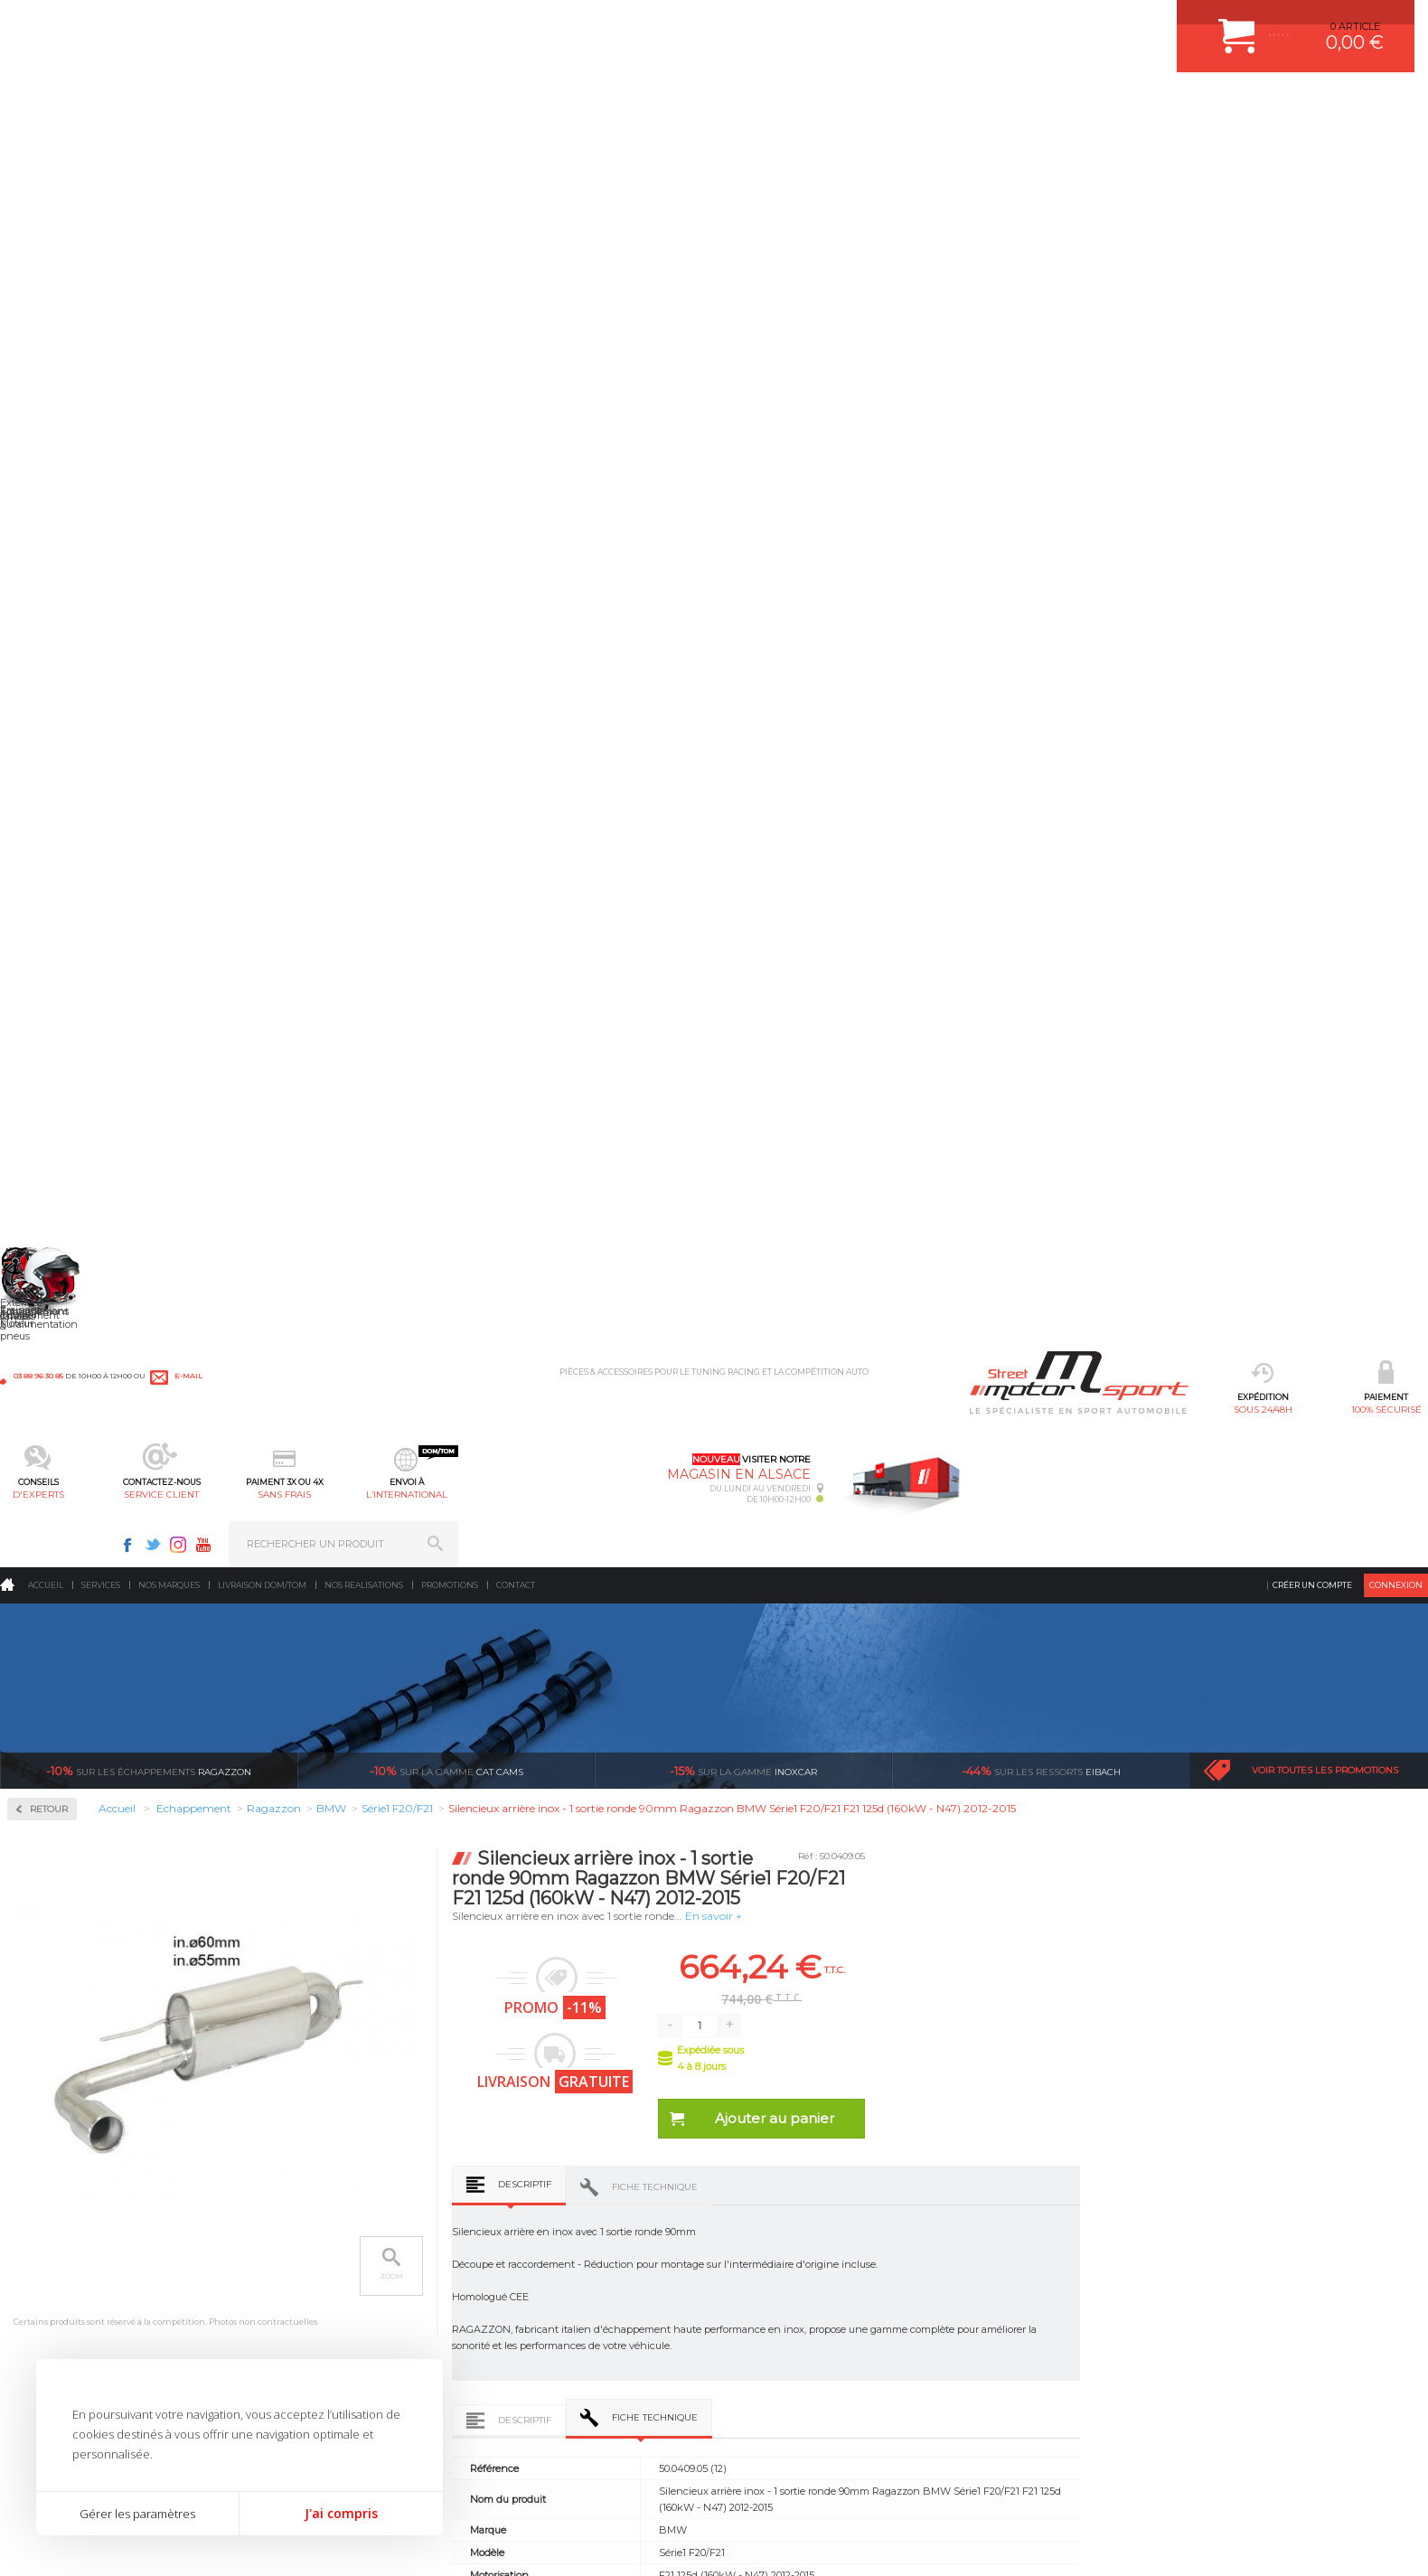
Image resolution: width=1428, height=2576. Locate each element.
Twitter (1122, 23)
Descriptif (815, 748)
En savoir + (1004, 479)
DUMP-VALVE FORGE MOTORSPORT (592, 2370)
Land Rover (60, 1135)
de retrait (840, 2043)
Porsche (52, 1308)
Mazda (49, 1157)
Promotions (449, 149)
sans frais (775, 104)
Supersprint (66, 1597)
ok (1399, 2220)
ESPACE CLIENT (766, 2212)
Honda (49, 1005)
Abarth (50, 744)
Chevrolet (56, 853)
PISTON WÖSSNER (550, 2258)
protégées (1078, 2043)
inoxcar (743, 334)
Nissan (49, 1243)
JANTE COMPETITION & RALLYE (580, 2393)
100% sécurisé (411, 104)
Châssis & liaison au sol (327, 2303)
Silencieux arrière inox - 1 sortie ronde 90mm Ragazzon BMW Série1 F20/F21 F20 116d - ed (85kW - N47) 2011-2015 (1272, 1847)
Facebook (1097, 23)
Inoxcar (53, 577)
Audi (44, 810)
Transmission (299, 2280)
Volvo (46, 1547)
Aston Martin (64, 788)
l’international (895, 104)
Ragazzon (148, 334)
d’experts (602, 2043)
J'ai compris (341, 2513)
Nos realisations (363, 149)
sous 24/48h (289, 104)
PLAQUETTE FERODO (555, 2235)
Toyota (48, 1482)
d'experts (532, 104)
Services (100, 149)
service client (653, 104)
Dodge (48, 918)
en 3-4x (364, 2043)
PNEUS (521, 2325)
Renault (52, 1330)
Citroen (50, 896)
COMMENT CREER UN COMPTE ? (808, 2235)
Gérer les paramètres (137, 2513)
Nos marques (169, 149)
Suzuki (50, 1460)
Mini (44, 1200)
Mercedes (56, 1178)
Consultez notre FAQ (1091, 2370)
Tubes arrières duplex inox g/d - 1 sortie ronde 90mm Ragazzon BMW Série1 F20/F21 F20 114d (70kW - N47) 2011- (703, 1847)
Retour (340, 373)
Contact (515, 149)
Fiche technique (946, 751)
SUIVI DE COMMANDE (781, 2303)
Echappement (299, 2258)
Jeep (44, 1070)
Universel (56, 1504)
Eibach (1041, 334)
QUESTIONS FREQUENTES (793, 2370)
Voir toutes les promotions (1325, 334)
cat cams (446, 334)
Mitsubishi (58, 1222)
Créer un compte (1312, 149)
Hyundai (54, 1026)
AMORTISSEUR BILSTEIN (564, 2212)
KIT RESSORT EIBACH (557, 2348)
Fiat (42, 961)
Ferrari (48, 940)
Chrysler (52, 875)
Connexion (1396, 149)
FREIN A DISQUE (544, 2416)
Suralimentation (309, 2235)
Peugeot (53, 1287)
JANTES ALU (534, 2303)
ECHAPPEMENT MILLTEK (564, 2280)
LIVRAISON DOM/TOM (781, 2348)
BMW (47, 831)
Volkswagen (62, 1525)
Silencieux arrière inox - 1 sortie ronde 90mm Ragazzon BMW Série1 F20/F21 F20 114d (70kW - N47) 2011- (419, 1847)
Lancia (49, 1113)
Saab (45, 1352)
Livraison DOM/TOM (262, 149)
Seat (43, 1374)
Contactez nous (1053, 2323)
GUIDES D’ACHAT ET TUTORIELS (807, 2393)
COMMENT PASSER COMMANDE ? (811, 2258)
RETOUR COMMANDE (780, 2325)
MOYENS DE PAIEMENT (785, 2280)
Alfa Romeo (61, 766)
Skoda (48, 1395)
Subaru (50, 1439)
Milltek (49, 635)
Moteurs (285, 2212)
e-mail (399, 24)
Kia (41, 1092)
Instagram (1147, 23)
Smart (47, 1417)
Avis (1059, 1362)
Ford (44, 983)
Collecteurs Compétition (109, 519)
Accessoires (66, 461)
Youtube (1173, 23)
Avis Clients (1339, 2488)
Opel (44, 1265)
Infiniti (49, 1048)
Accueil (45, 149)
